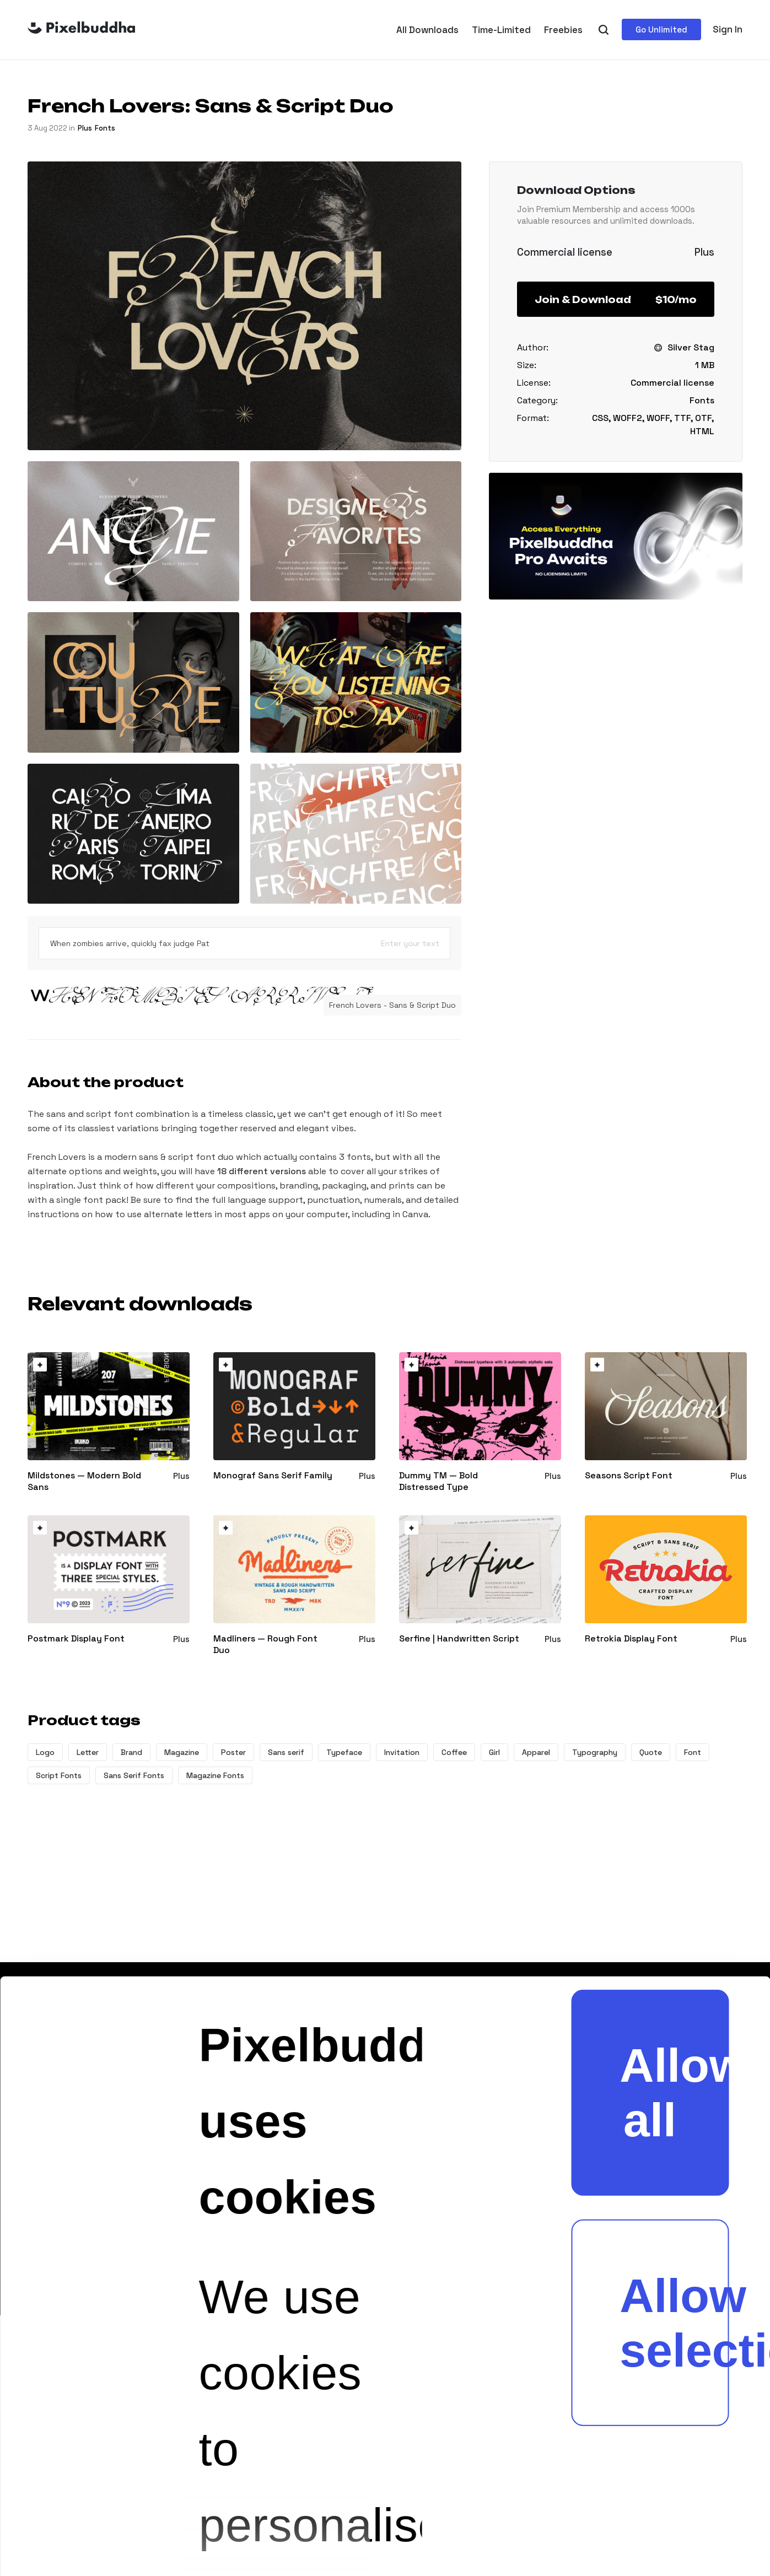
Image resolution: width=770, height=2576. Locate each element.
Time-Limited (501, 30)
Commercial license (672, 382)
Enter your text (410, 943)
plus (85, 128)
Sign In (727, 29)
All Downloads (427, 30)
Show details (344, 2515)
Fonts (105, 128)
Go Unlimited (661, 29)
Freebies (563, 30)
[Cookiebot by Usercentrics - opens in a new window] (61, 2515)
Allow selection (674, 1780)
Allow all (674, 1550)
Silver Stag (690, 347)
